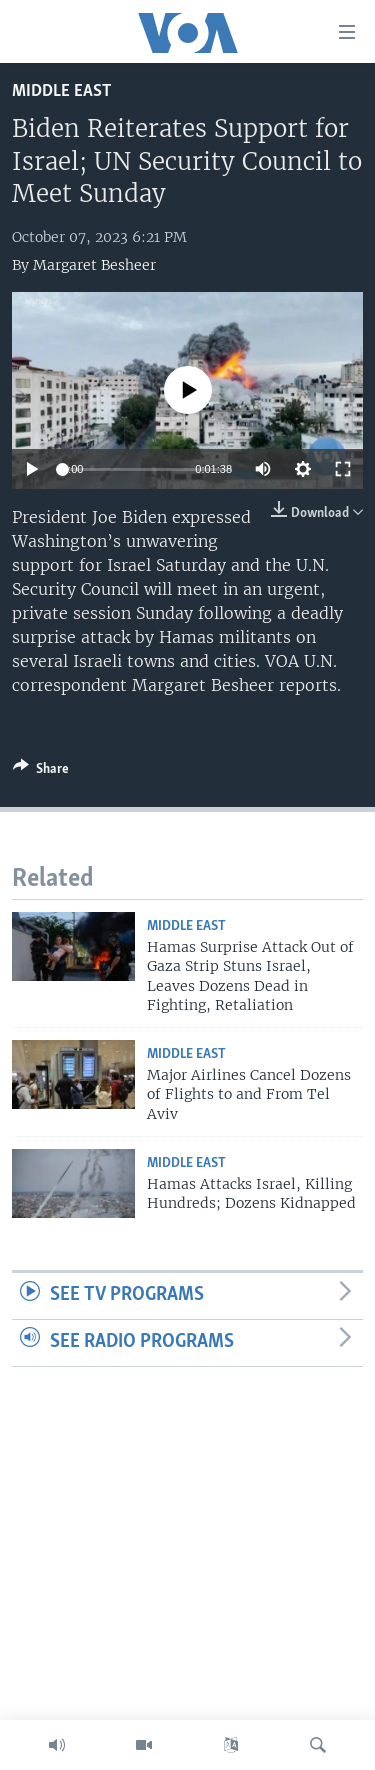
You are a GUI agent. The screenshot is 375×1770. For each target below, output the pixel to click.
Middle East (61, 91)
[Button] (41, 772)
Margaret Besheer (94, 265)
